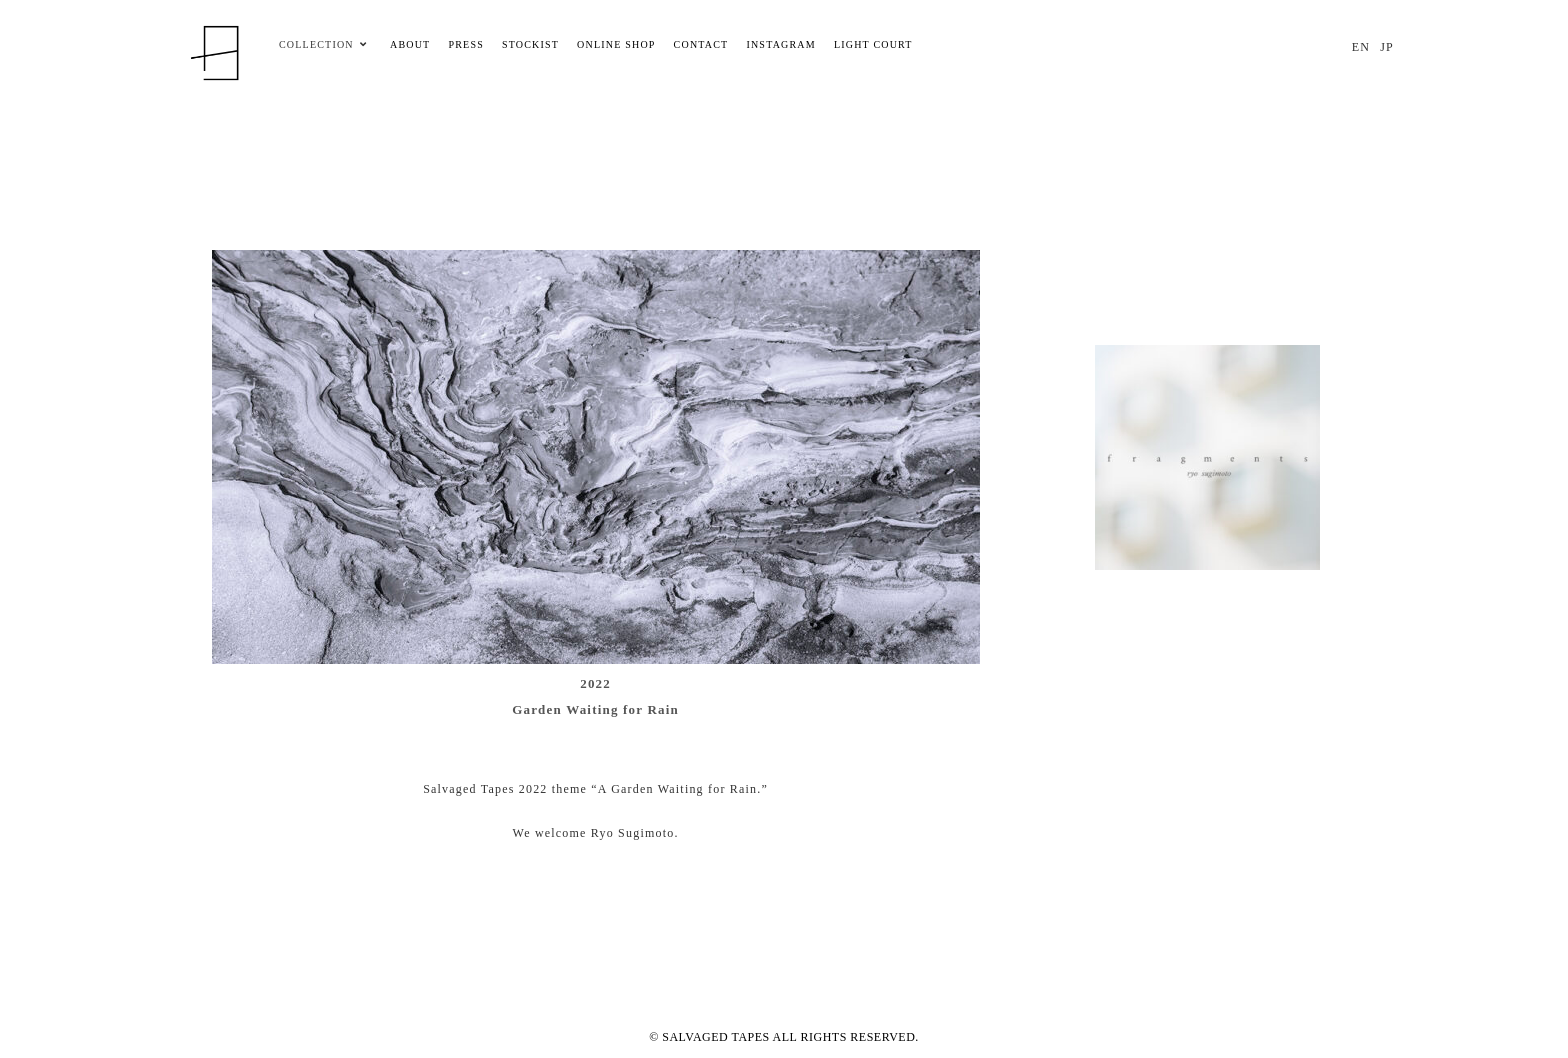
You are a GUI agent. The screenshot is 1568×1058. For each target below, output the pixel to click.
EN (1361, 47)
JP (1387, 47)
